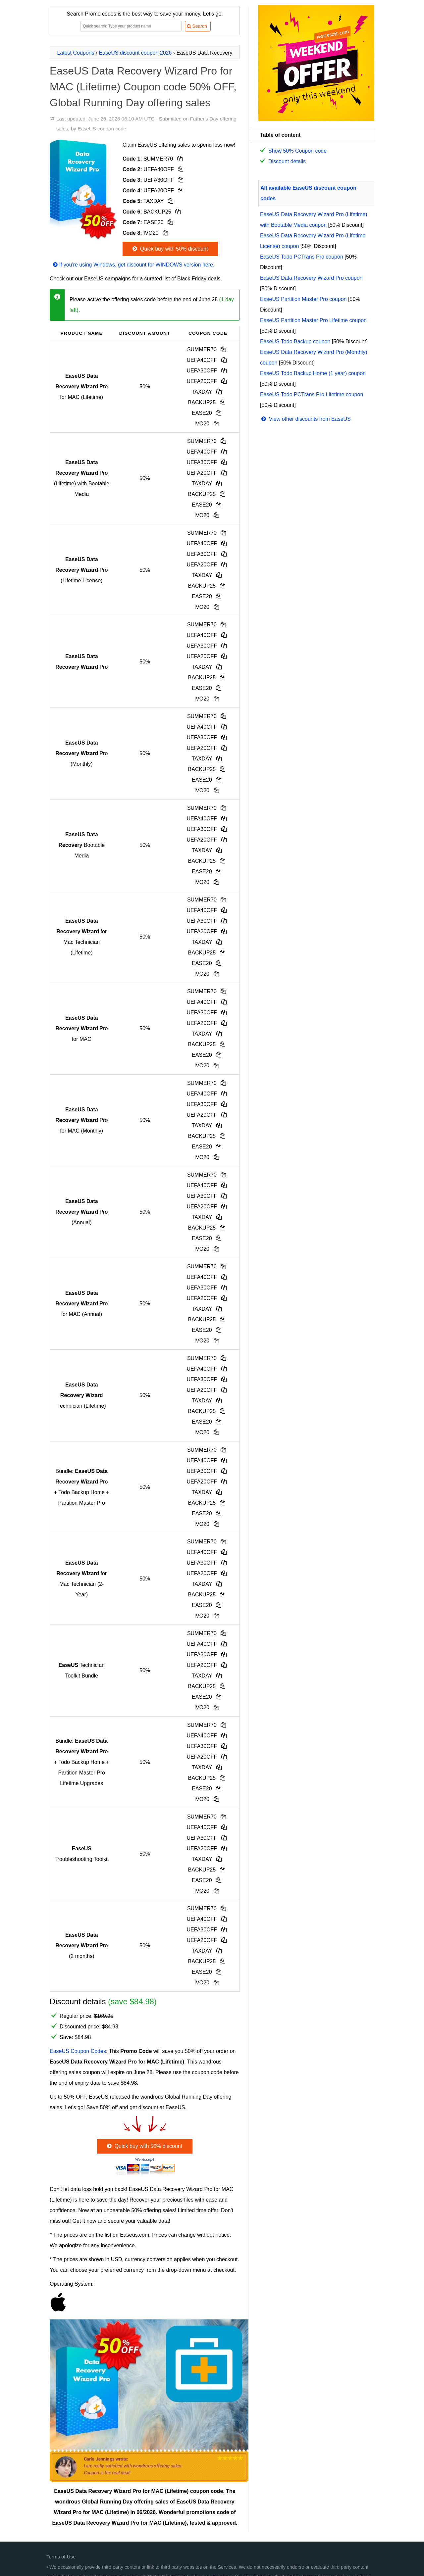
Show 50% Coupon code (297, 151)
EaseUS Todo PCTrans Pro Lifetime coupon (311, 394)
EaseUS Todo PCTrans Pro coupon (301, 257)
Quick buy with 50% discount (169, 249)
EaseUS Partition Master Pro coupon (303, 299)
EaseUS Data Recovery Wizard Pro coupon (311, 278)
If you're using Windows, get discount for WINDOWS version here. (133, 264)
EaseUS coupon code (102, 128)
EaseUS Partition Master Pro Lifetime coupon (313, 320)
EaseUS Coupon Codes (78, 2051)
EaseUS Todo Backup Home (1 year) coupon (313, 373)
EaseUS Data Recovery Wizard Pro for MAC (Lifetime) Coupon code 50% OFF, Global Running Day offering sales (143, 87)
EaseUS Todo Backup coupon (295, 341)
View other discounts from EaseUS (305, 419)
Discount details (287, 161)
